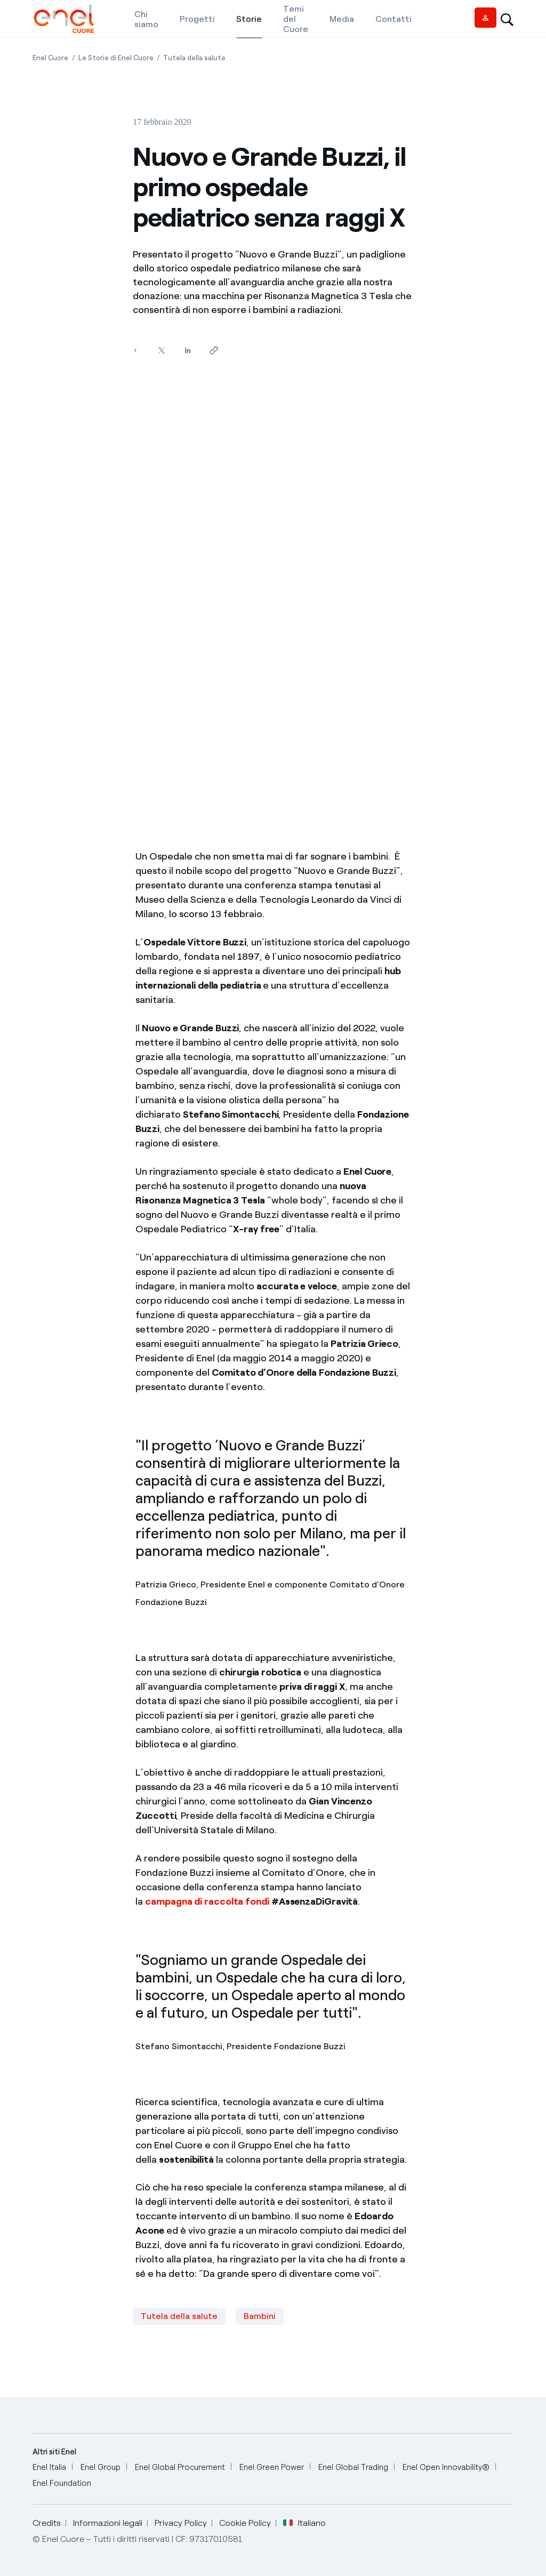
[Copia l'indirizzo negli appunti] (214, 351)
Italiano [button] (304, 2523)
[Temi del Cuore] (295, 18)
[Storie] (249, 18)
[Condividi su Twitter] (161, 351)
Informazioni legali (107, 2523)
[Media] (342, 18)
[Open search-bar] (507, 18)
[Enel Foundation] (62, 2483)
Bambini (260, 2316)
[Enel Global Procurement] (180, 2467)
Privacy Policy (181, 2523)
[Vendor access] (485, 17)
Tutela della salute (179, 2316)
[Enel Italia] (49, 2467)
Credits (47, 2523)
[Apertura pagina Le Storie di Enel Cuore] (116, 58)
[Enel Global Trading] (353, 2467)
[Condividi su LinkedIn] (187, 351)
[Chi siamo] (146, 18)
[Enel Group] (101, 2467)
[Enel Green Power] (271, 2467)
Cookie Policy (245, 2523)
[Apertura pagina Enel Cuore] (50, 58)
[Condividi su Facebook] (135, 351)
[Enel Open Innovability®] (446, 2467)
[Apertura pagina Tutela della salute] (194, 58)
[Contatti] (393, 18)
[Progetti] (197, 18)
